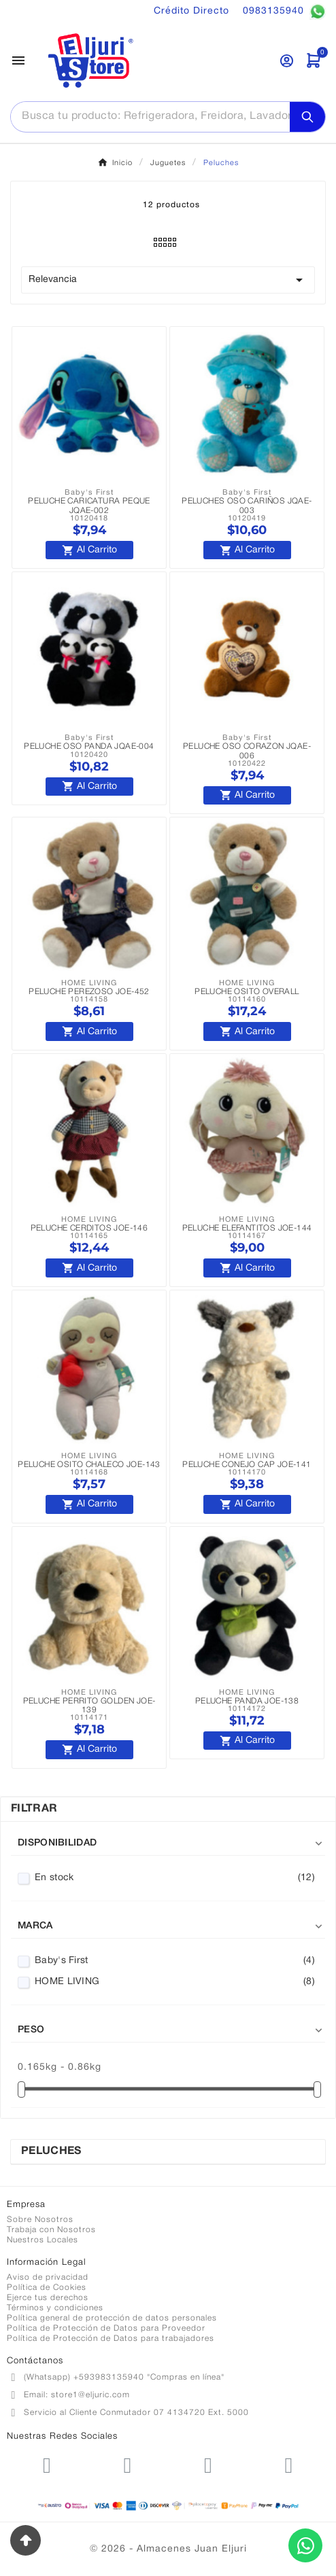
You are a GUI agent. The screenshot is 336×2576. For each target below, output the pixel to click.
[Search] (307, 117)
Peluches (51, 2151)
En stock (175, 1878)
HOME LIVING (175, 1982)
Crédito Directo (191, 11)
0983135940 (284, 11)
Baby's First (175, 1961)
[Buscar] (150, 116)
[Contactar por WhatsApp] (305, 2545)
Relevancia (168, 280)
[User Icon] (287, 61)
